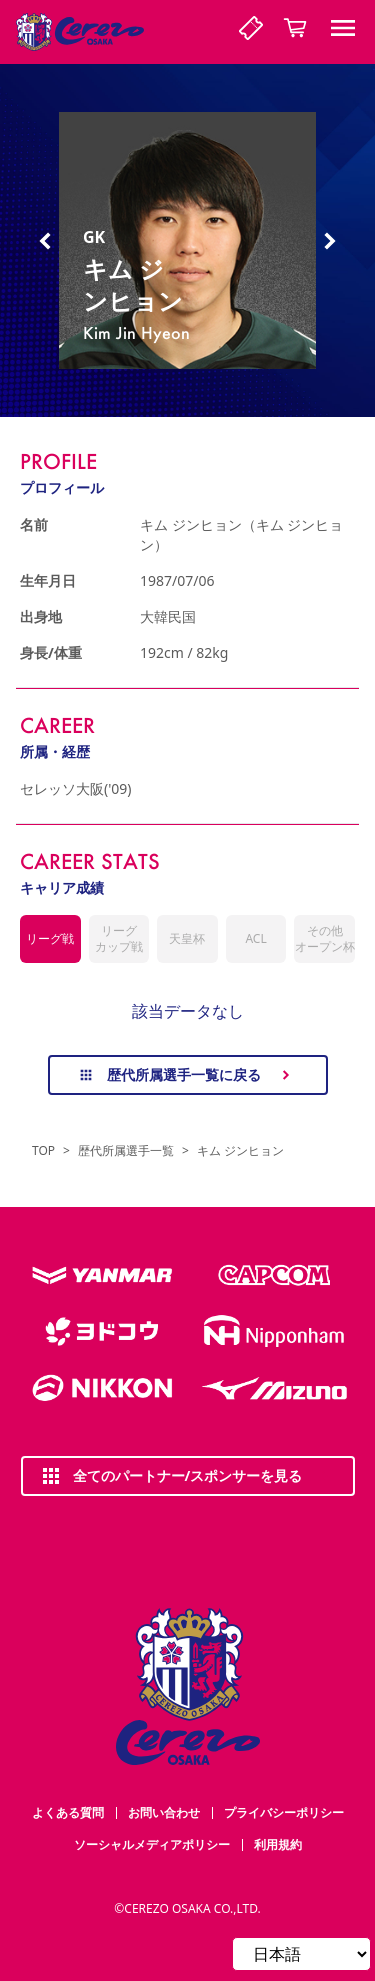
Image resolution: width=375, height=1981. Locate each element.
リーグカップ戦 (119, 938)
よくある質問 (68, 1812)
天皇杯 (187, 938)
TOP (43, 1151)
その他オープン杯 (325, 938)
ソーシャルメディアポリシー (152, 1844)
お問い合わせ (164, 1812)
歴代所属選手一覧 (126, 1151)
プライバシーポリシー (284, 1812)
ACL (255, 938)
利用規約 (278, 1844)
